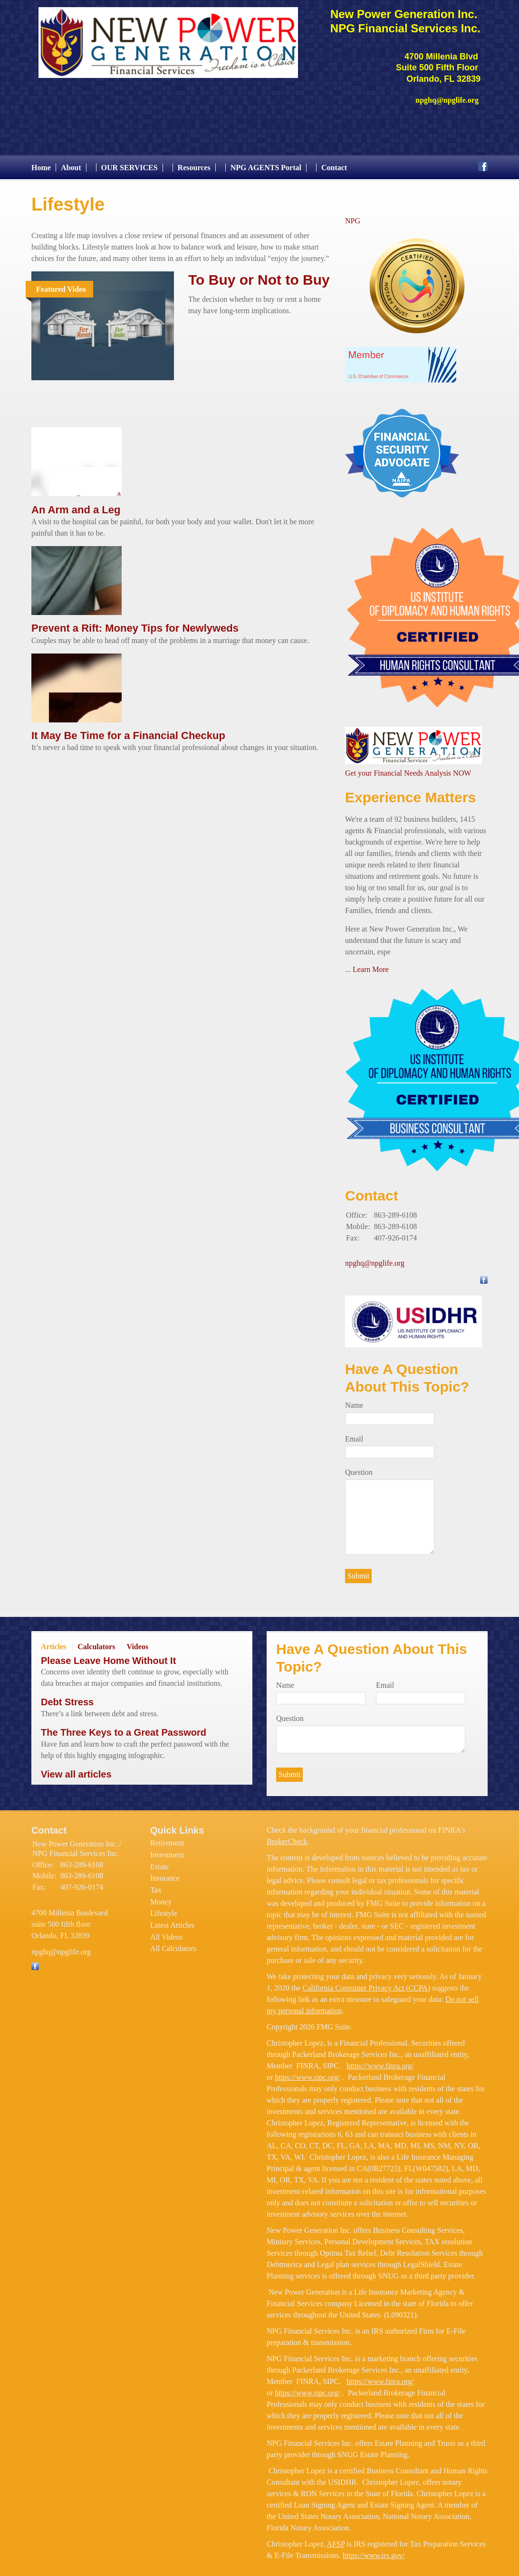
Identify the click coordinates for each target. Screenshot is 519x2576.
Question (359, 1468)
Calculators (96, 1642)
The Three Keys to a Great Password (123, 1727)
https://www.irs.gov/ (374, 2551)
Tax (156, 1885)
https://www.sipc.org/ (307, 2072)
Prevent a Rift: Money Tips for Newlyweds (135, 624)
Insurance (165, 1874)
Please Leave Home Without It (108, 1656)
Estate (159, 1862)
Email (354, 1434)
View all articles (76, 1769)
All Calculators (173, 1944)
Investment (167, 1850)
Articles (53, 1642)
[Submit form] (358, 1571)
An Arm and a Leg (75, 505)
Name (354, 1400)
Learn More (371, 965)
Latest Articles (172, 1920)
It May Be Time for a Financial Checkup (128, 731)
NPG (352, 216)
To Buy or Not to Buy (259, 275)
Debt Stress (67, 1697)
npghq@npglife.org (374, 1259)
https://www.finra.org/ (380, 2061)
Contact (334, 163)
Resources (194, 163)
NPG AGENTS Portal (266, 163)
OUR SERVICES (129, 163)
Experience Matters (410, 792)
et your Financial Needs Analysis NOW (412, 768)
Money (161, 1897)
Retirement (167, 1838)
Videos (137, 1642)
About (71, 163)
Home (41, 163)
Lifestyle (163, 1909)
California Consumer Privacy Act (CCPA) (367, 1983)
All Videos (166, 1932)
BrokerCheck (287, 1837)
